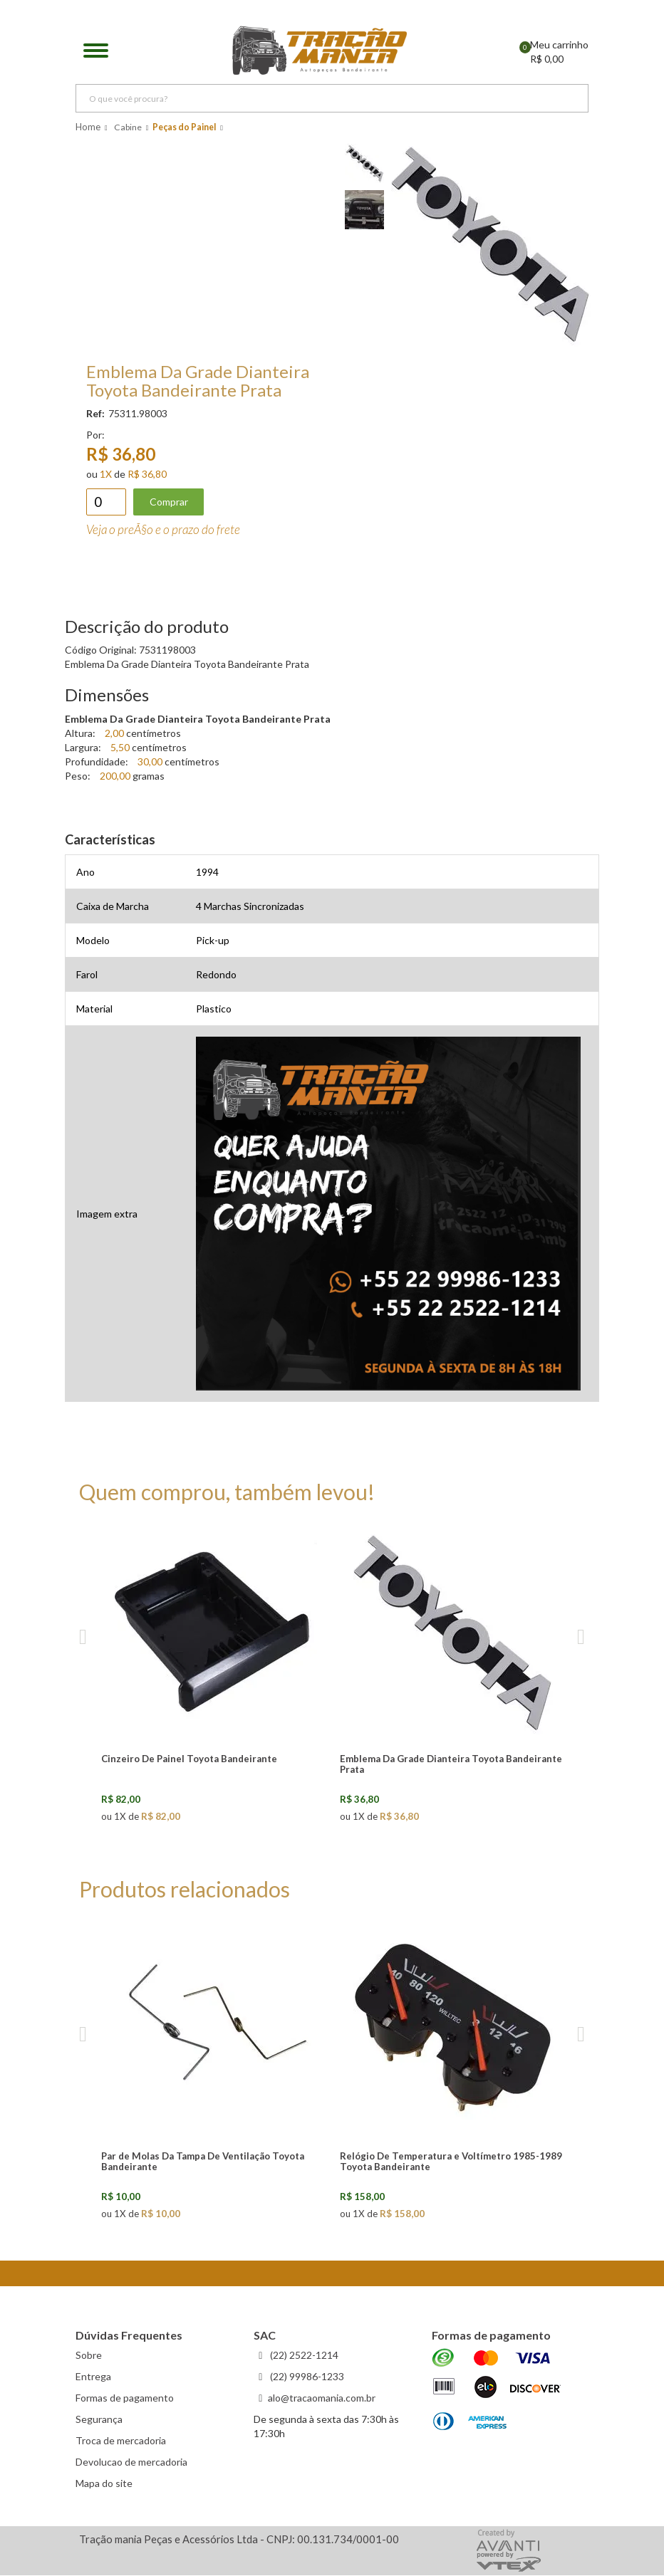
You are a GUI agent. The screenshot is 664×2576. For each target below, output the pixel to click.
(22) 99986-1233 (306, 2378)
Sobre (89, 2356)
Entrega (93, 2378)
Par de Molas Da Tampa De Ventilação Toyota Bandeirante (202, 2162)
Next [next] (581, 1638)
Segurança (99, 2420)
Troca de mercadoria (121, 2442)
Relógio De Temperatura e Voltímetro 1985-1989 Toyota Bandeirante (451, 2162)
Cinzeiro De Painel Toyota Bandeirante (189, 1759)
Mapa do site (104, 2484)
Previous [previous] (83, 1638)
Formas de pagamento (125, 2399)
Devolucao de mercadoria (131, 2463)
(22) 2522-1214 (303, 2356)
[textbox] (332, 99)
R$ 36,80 (147, 474)
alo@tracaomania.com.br (321, 2399)
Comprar (169, 502)
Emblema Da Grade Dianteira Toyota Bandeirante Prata (451, 1765)
